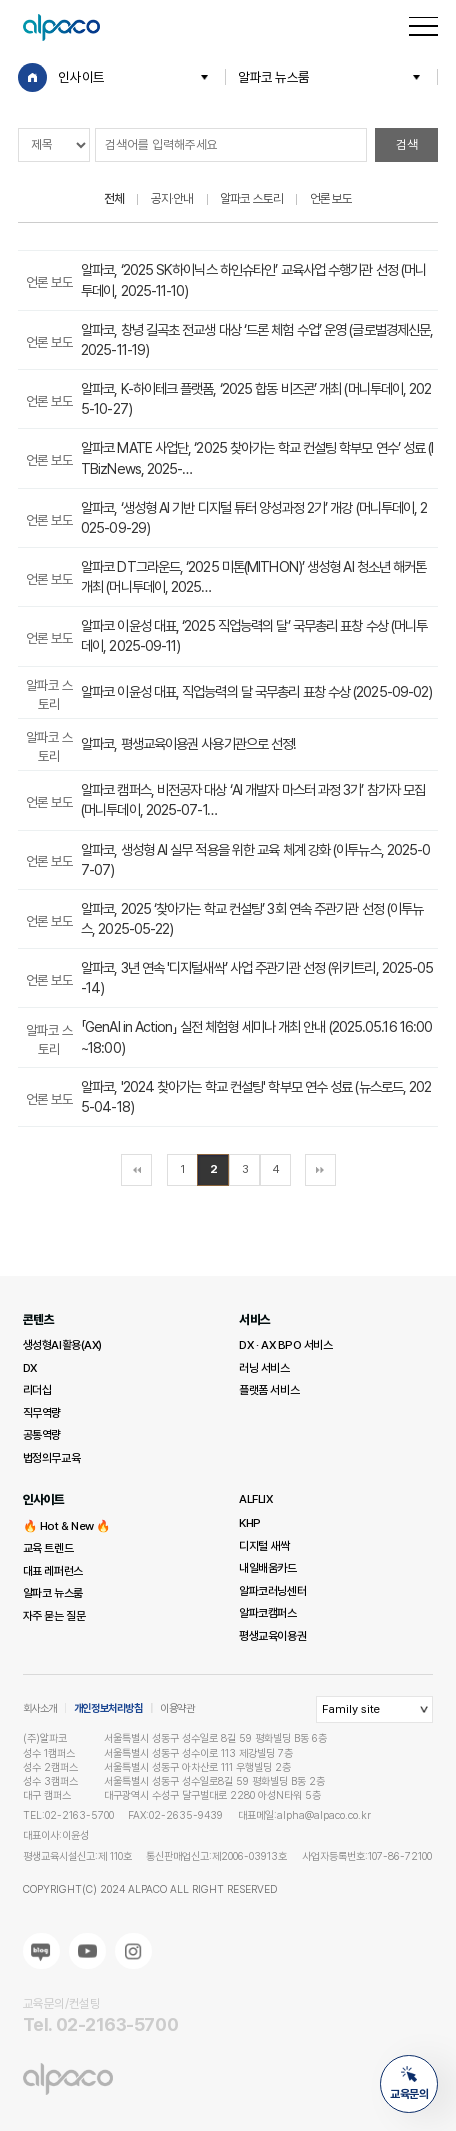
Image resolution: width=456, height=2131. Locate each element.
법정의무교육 (51, 1458)
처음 (137, 1170)
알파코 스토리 (251, 198)
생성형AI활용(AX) (62, 1345)
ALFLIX (255, 1499)
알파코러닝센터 (272, 1591)
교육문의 (409, 2083)
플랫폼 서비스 (269, 1390)
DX (30, 1368)
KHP (250, 1523)
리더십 (37, 1390)
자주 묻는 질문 (54, 1616)
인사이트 (81, 77)
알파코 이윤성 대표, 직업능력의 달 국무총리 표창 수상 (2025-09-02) (256, 691)
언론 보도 (331, 198)
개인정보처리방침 (108, 1708)
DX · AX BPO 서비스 (285, 1345)
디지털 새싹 (264, 1546)
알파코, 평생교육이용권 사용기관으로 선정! (188, 743)
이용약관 (177, 1708)
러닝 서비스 (264, 1368)
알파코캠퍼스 (267, 1613)
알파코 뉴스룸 (274, 77)
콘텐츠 (39, 1319)
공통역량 (42, 1435)
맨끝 (321, 1170)
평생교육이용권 (272, 1636)
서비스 (255, 1319)
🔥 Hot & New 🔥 (67, 1526)
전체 (114, 198)
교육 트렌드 (48, 1548)
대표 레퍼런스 (53, 1571)
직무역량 (42, 1413)
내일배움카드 (267, 1568)
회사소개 (40, 1708)
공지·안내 (172, 198)
